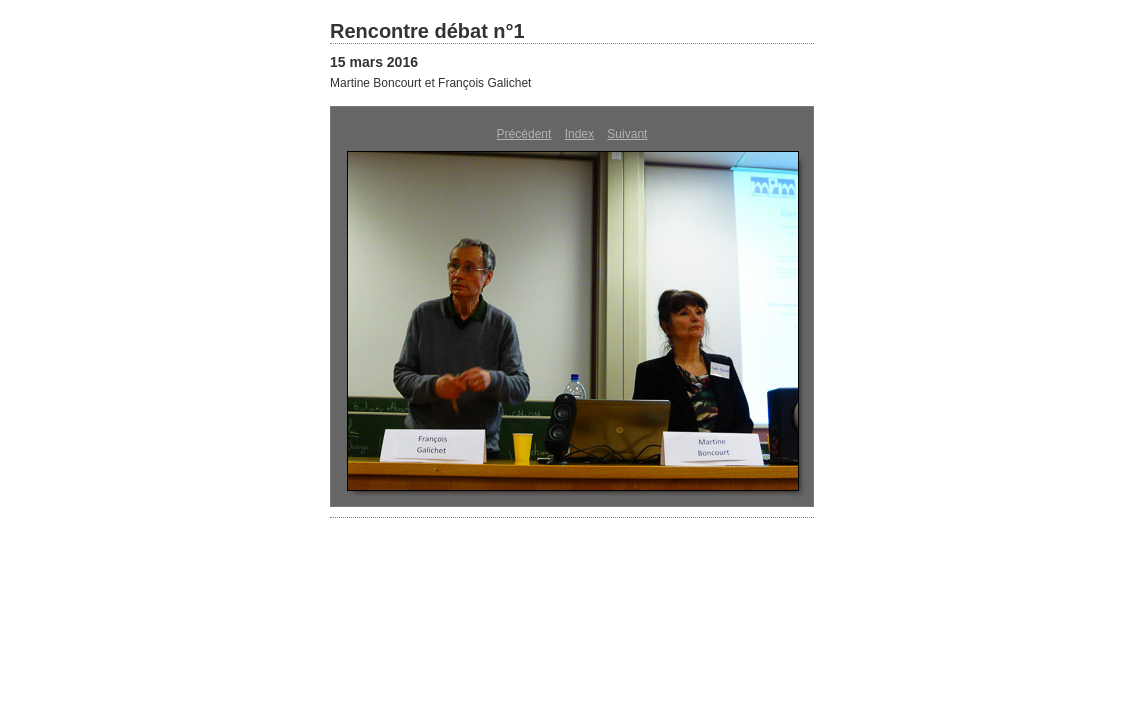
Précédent (524, 134)
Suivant (627, 134)
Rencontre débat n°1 (427, 31)
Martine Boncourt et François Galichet (430, 83)
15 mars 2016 (374, 62)
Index (579, 134)
